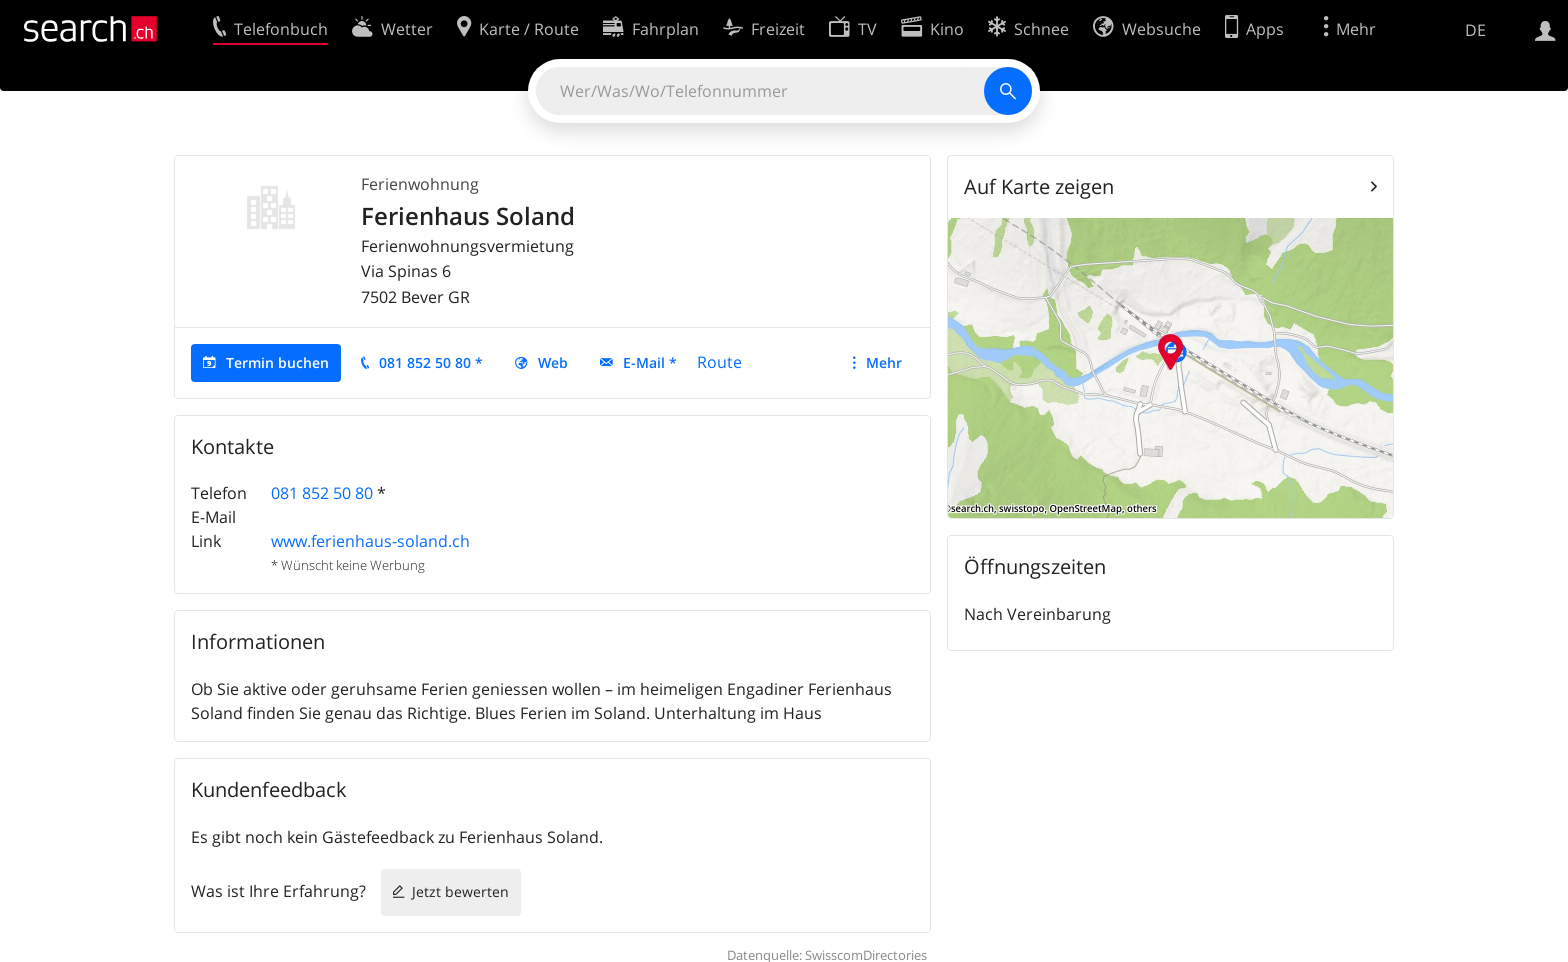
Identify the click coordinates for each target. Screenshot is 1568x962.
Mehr (884, 362)
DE (1475, 30)
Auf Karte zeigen (1039, 186)
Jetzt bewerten (460, 891)
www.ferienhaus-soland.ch (370, 541)
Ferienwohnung (420, 184)
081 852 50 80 (322, 493)
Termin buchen (277, 362)
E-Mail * (650, 362)
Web (553, 362)
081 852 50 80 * (431, 362)
